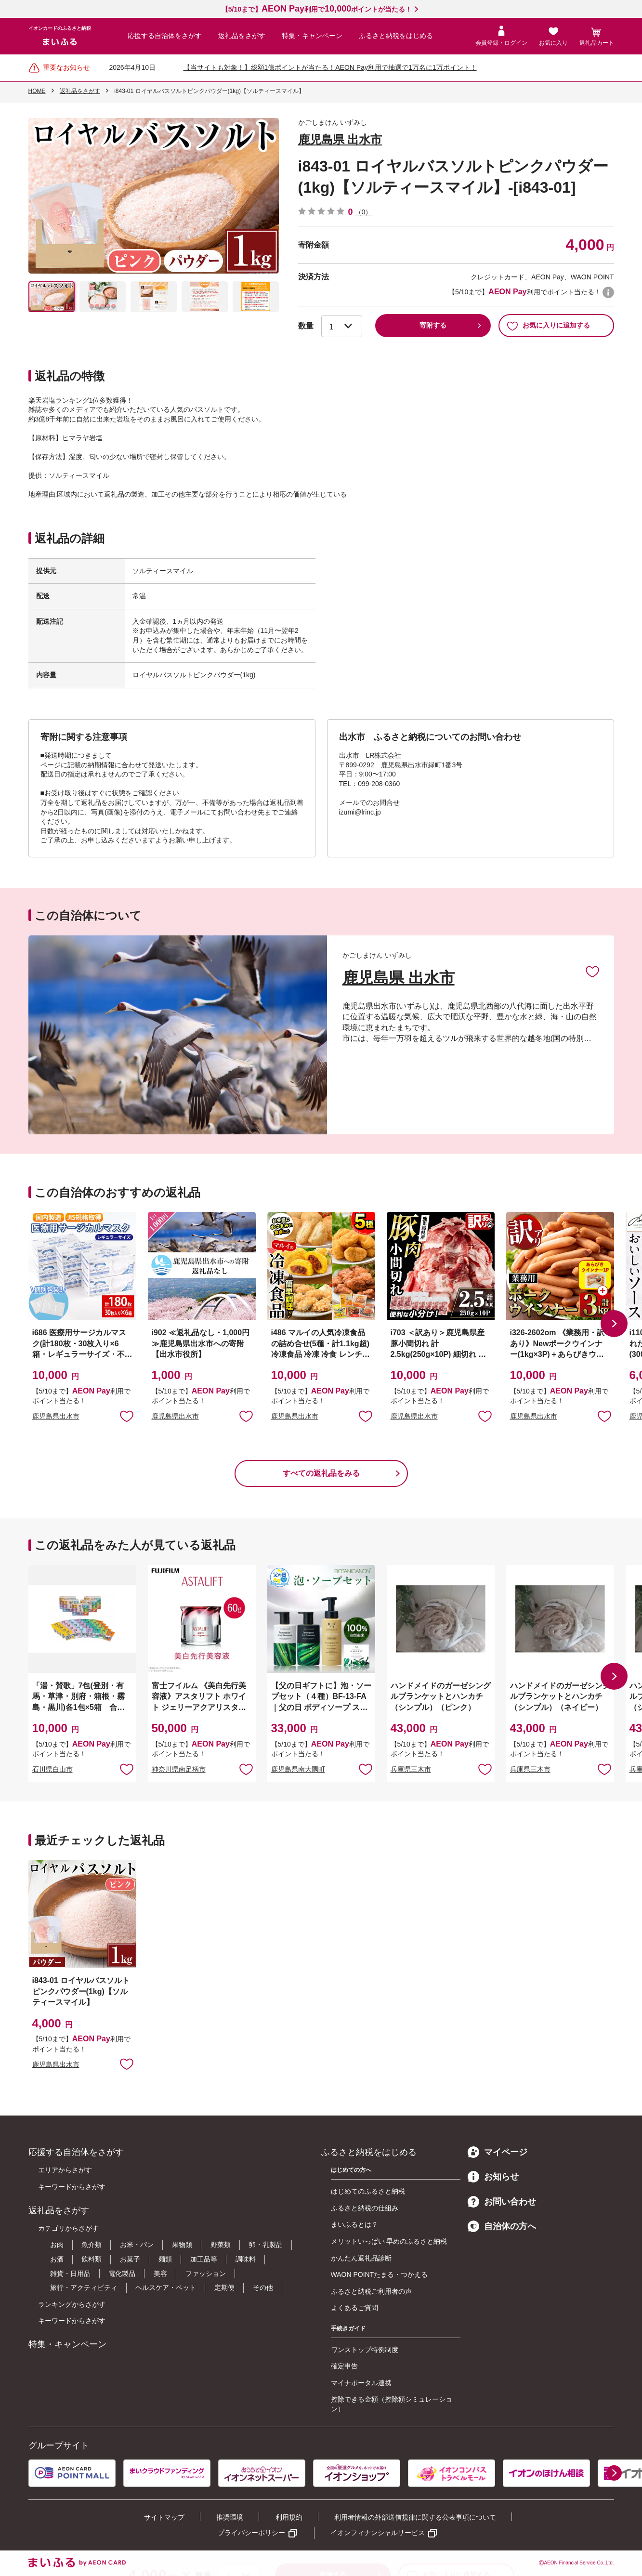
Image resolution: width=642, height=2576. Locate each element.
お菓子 (130, 2259)
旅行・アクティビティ (84, 2287)
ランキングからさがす (71, 2304)
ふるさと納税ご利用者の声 (371, 2291)
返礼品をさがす (241, 35)
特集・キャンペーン (312, 35)
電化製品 (121, 2273)
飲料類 (91, 2259)
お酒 (57, 2259)
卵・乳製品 (266, 2244)
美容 (160, 2273)
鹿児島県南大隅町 (298, 1769)
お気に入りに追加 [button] (126, 1415)
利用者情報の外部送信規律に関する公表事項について (415, 2517)
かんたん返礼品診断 (361, 2258)
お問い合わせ (502, 2202)
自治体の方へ (502, 2226)
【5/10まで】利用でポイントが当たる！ (317, 9)
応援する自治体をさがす (165, 35)
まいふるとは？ (354, 2224)
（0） (363, 212)
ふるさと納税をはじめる (396, 35)
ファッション (205, 2273)
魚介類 (91, 2244)
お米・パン (137, 2244)
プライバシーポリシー (251, 2533)
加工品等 (203, 2259)
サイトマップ (164, 2517)
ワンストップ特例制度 (364, 2349)
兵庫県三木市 (411, 1769)
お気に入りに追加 (592, 971)
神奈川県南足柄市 (179, 1769)
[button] (614, 1323)
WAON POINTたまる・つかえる (379, 2274)
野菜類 (220, 2244)
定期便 (224, 2287)
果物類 (182, 2244)
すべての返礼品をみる (321, 1473)
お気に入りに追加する (548, 325)
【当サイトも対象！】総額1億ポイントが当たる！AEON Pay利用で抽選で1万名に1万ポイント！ (330, 67)
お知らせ (493, 2177)
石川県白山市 (52, 1769)
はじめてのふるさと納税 (368, 2191)
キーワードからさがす (71, 2187)
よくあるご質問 (354, 2308)
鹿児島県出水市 (55, 1416)
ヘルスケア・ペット (165, 2287)
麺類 (165, 2259)
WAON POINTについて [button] (608, 292)
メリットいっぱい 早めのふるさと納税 (389, 2241)
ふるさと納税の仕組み (364, 2208)
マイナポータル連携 (361, 2383)
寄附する (432, 325)
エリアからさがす (65, 2170)
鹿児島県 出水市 (340, 139)
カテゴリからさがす (68, 2228)
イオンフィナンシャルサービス (377, 2533)
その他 (263, 2287)
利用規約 (288, 2517)
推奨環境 (229, 2517)
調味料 (246, 2259)
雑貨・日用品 (70, 2273)
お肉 (57, 2244)
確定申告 (344, 2366)
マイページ (497, 2152)
